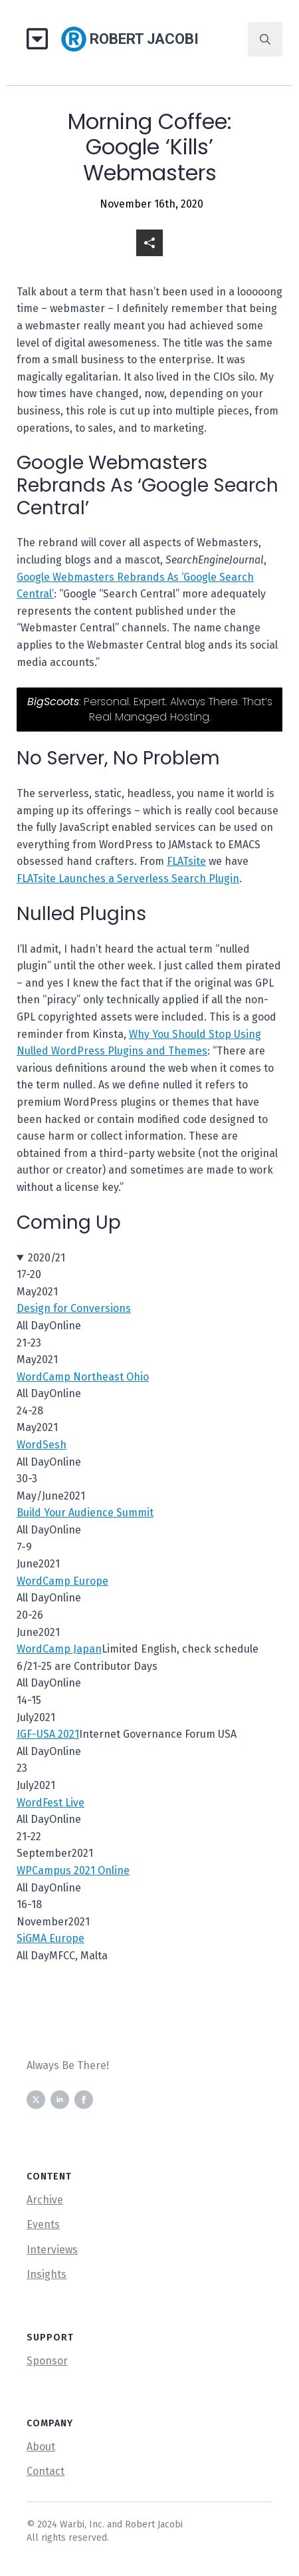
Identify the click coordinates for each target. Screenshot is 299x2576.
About (41, 2446)
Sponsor (47, 2360)
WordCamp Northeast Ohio (83, 1376)
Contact (45, 2471)
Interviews (52, 2249)
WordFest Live (50, 1802)
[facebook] (83, 2099)
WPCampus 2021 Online (73, 1870)
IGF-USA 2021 (48, 1734)
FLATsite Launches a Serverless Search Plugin (128, 878)
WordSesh (41, 1444)
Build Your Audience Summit (85, 1512)
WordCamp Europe (62, 1581)
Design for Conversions (74, 1308)
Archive (45, 2199)
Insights (46, 2274)
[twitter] (36, 2099)
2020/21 (46, 1257)
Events (43, 2224)
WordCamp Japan (59, 1649)
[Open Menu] (42, 39)
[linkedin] (59, 2099)
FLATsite (186, 861)
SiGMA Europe (50, 1938)
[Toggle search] (265, 39)
